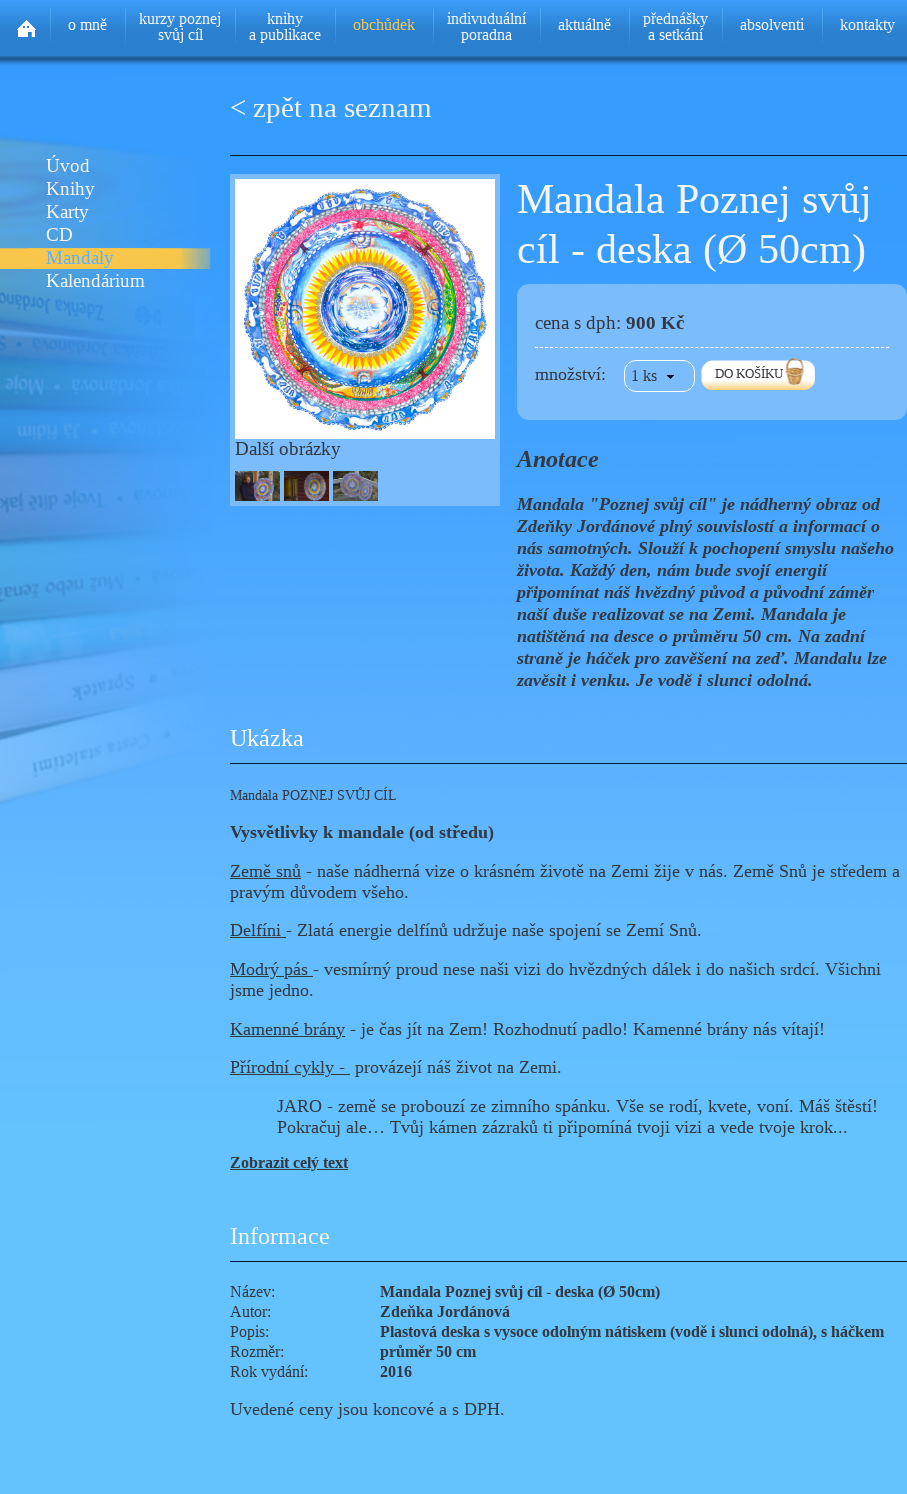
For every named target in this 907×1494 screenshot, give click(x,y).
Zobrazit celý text (289, 1162)
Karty (67, 212)
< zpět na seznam (331, 107)
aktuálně (584, 24)
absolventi (772, 24)
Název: (252, 1291)
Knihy (70, 189)
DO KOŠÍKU (749, 373)
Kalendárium (95, 281)
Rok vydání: (269, 1371)
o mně (87, 24)
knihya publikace (285, 26)
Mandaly (80, 258)
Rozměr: (257, 1351)
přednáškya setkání (675, 26)
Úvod (68, 166)
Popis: (249, 1331)
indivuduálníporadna (486, 26)
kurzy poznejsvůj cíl (180, 26)
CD (59, 235)
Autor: (250, 1311)
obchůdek (384, 24)
